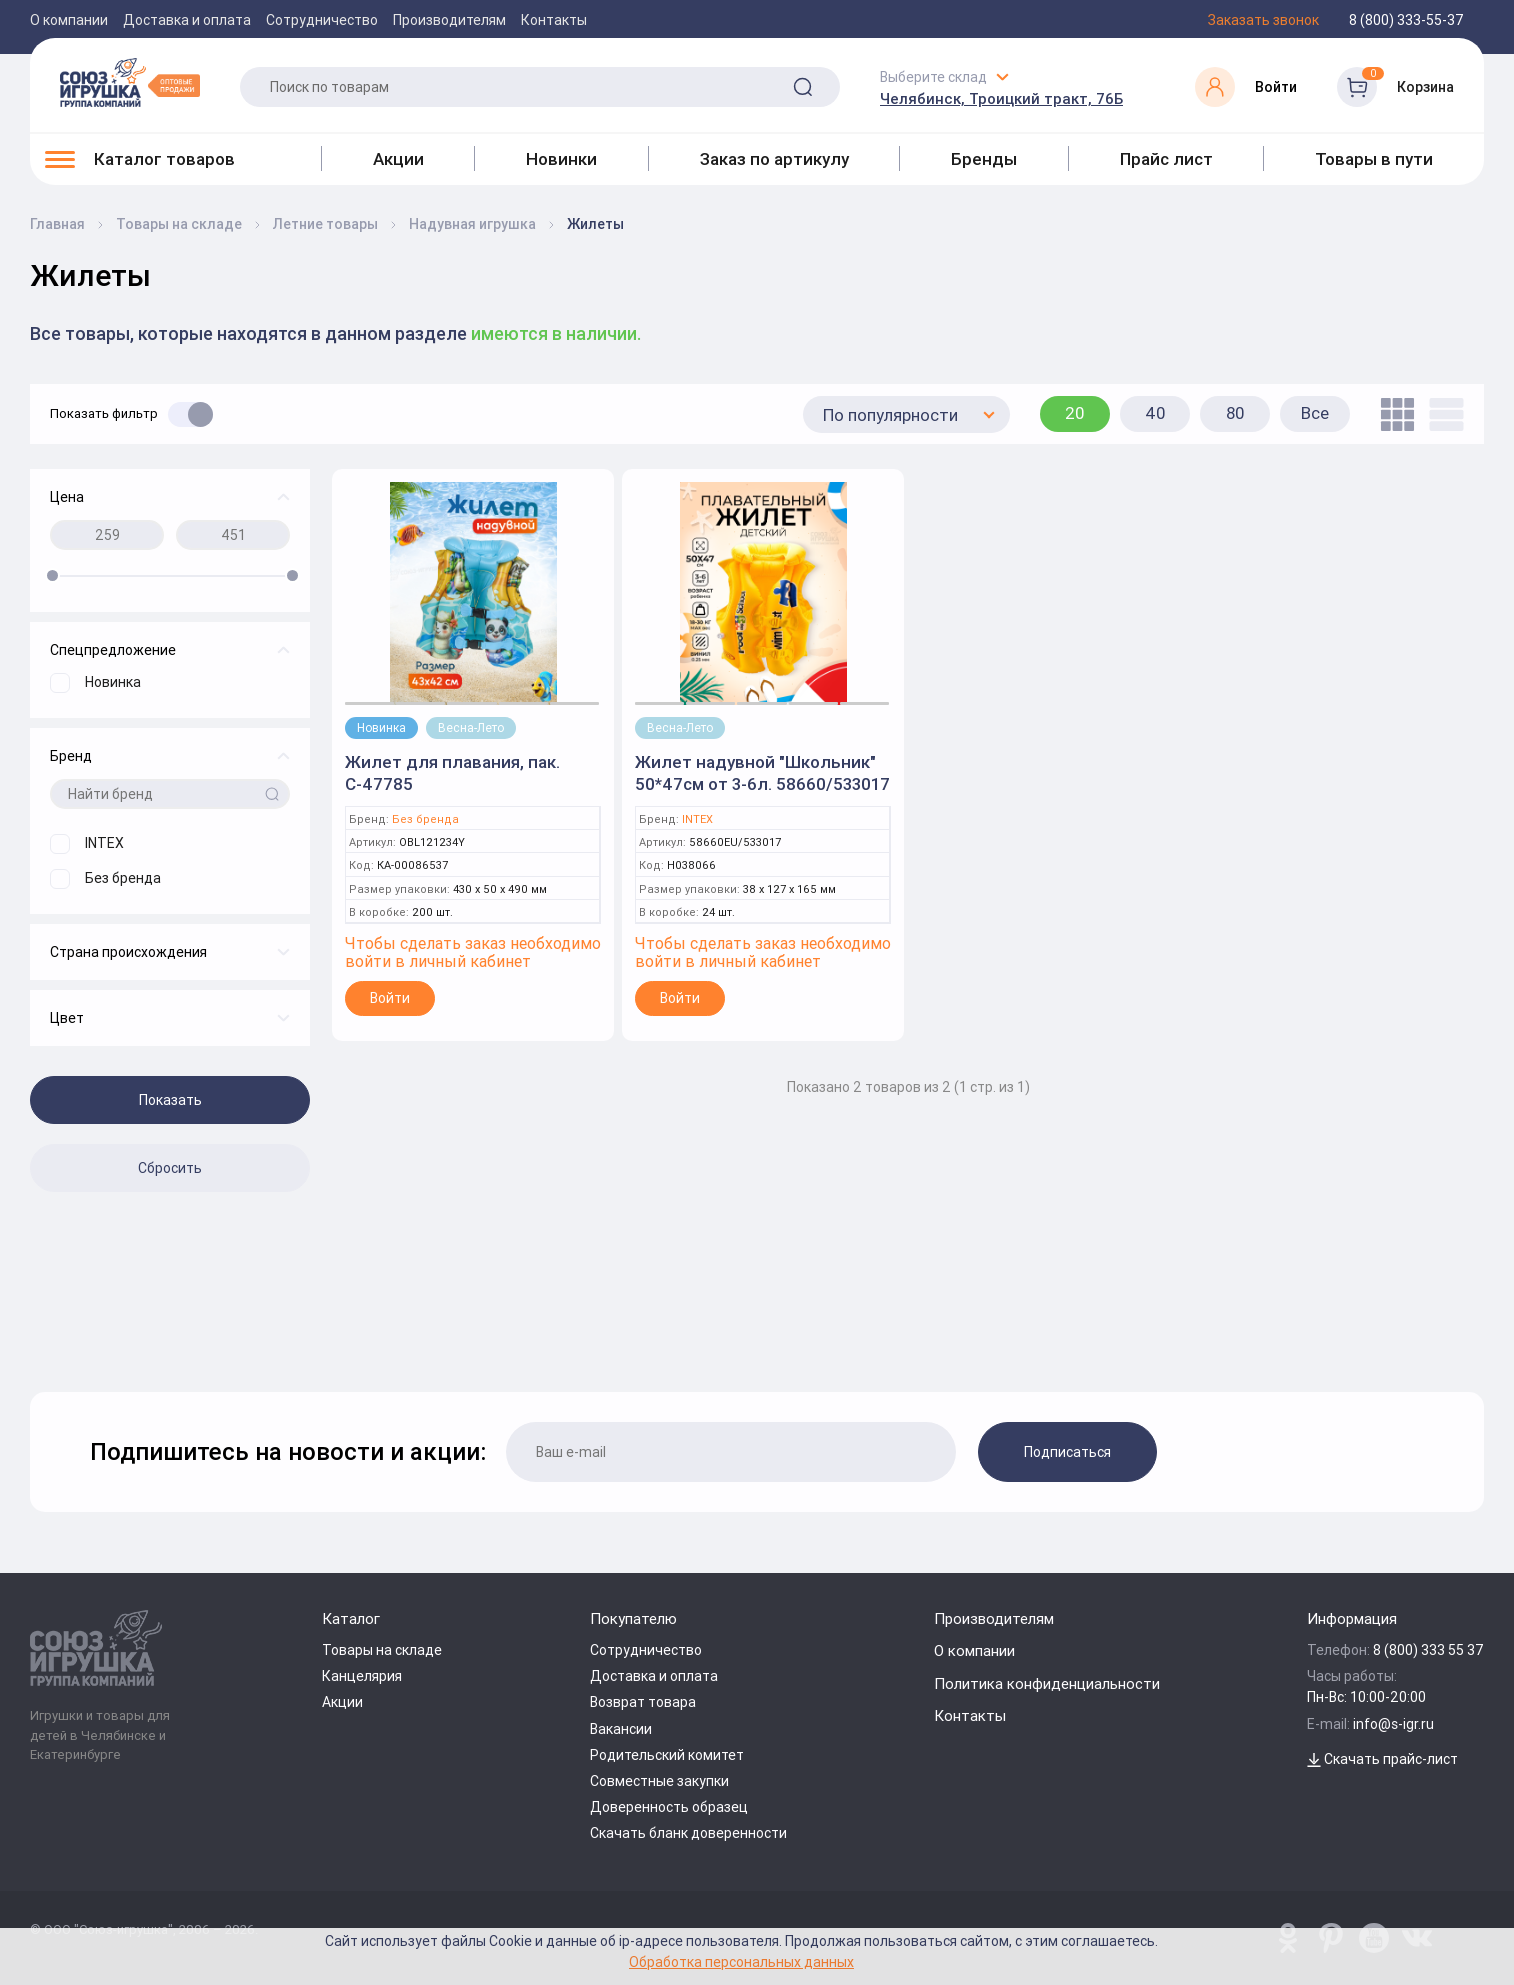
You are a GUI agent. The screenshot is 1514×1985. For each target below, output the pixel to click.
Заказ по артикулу (774, 159)
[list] (1441, 414)
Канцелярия (362, 1676)
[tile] (1392, 414)
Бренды (984, 159)
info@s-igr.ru (1393, 1724)
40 (1155, 413)
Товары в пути (1374, 159)
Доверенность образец (669, 1807)
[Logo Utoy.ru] (130, 82)
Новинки (561, 159)
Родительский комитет (667, 1755)
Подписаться (1067, 1452)
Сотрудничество (322, 20)
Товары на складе (382, 1650)
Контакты (554, 20)
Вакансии (621, 1729)
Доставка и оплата (187, 20)
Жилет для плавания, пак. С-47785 (452, 773)
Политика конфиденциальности (1047, 1683)
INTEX (697, 819)
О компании (69, 20)
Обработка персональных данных (741, 1961)
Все (1315, 413)
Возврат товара (643, 1702)
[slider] (52, 575)
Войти (390, 998)
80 (1235, 413)
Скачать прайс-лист (1382, 1759)
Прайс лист (1166, 159)
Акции (398, 159)
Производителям (449, 20)
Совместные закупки (659, 1781)
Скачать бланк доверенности (688, 1833)
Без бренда (425, 819)
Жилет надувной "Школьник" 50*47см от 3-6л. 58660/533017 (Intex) (762, 784)
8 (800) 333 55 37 (1428, 1650)
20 (1075, 413)
